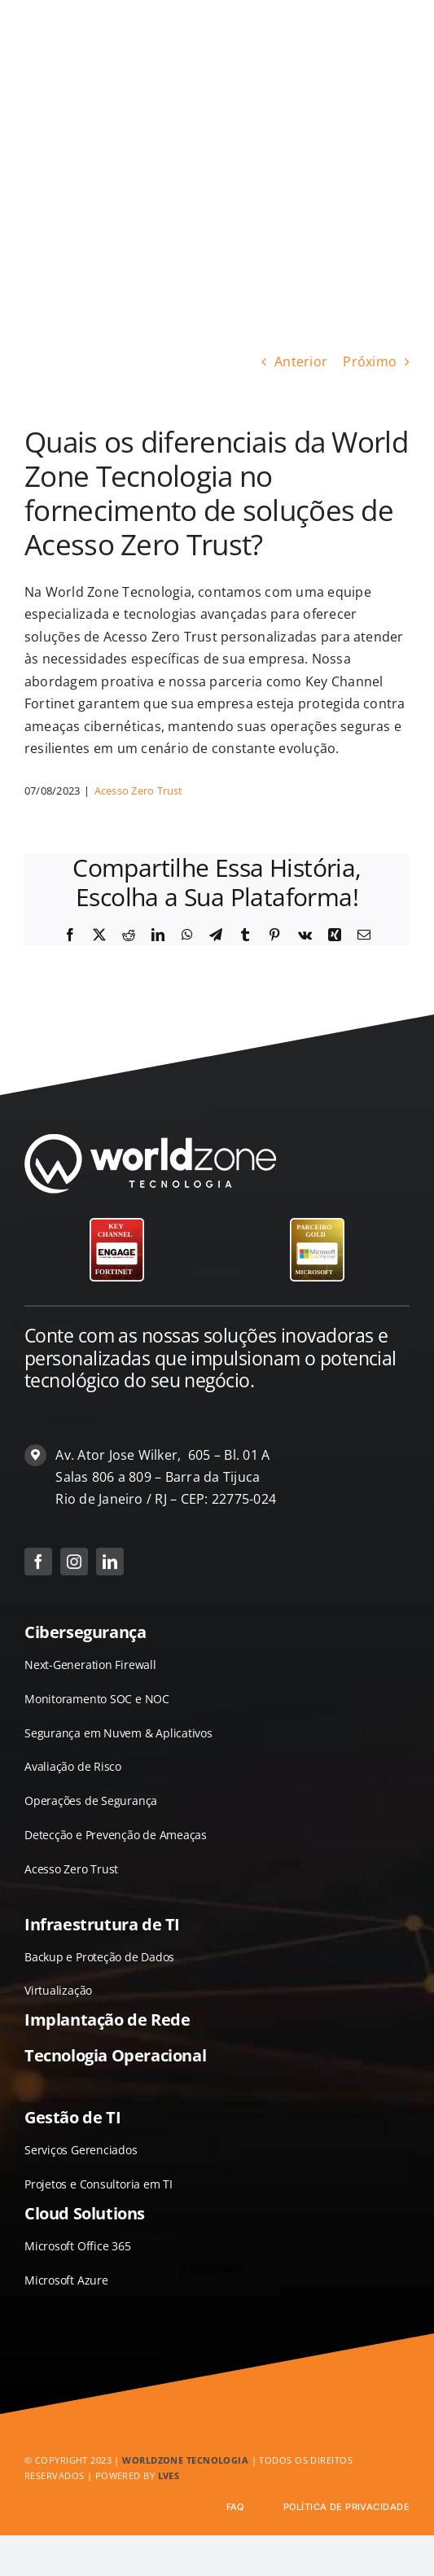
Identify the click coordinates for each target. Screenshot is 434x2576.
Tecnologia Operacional (115, 2055)
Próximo (370, 361)
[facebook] (38, 1561)
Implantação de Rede (107, 2020)
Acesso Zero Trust (138, 790)
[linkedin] (110, 1561)
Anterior (300, 361)
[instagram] (74, 1561)
